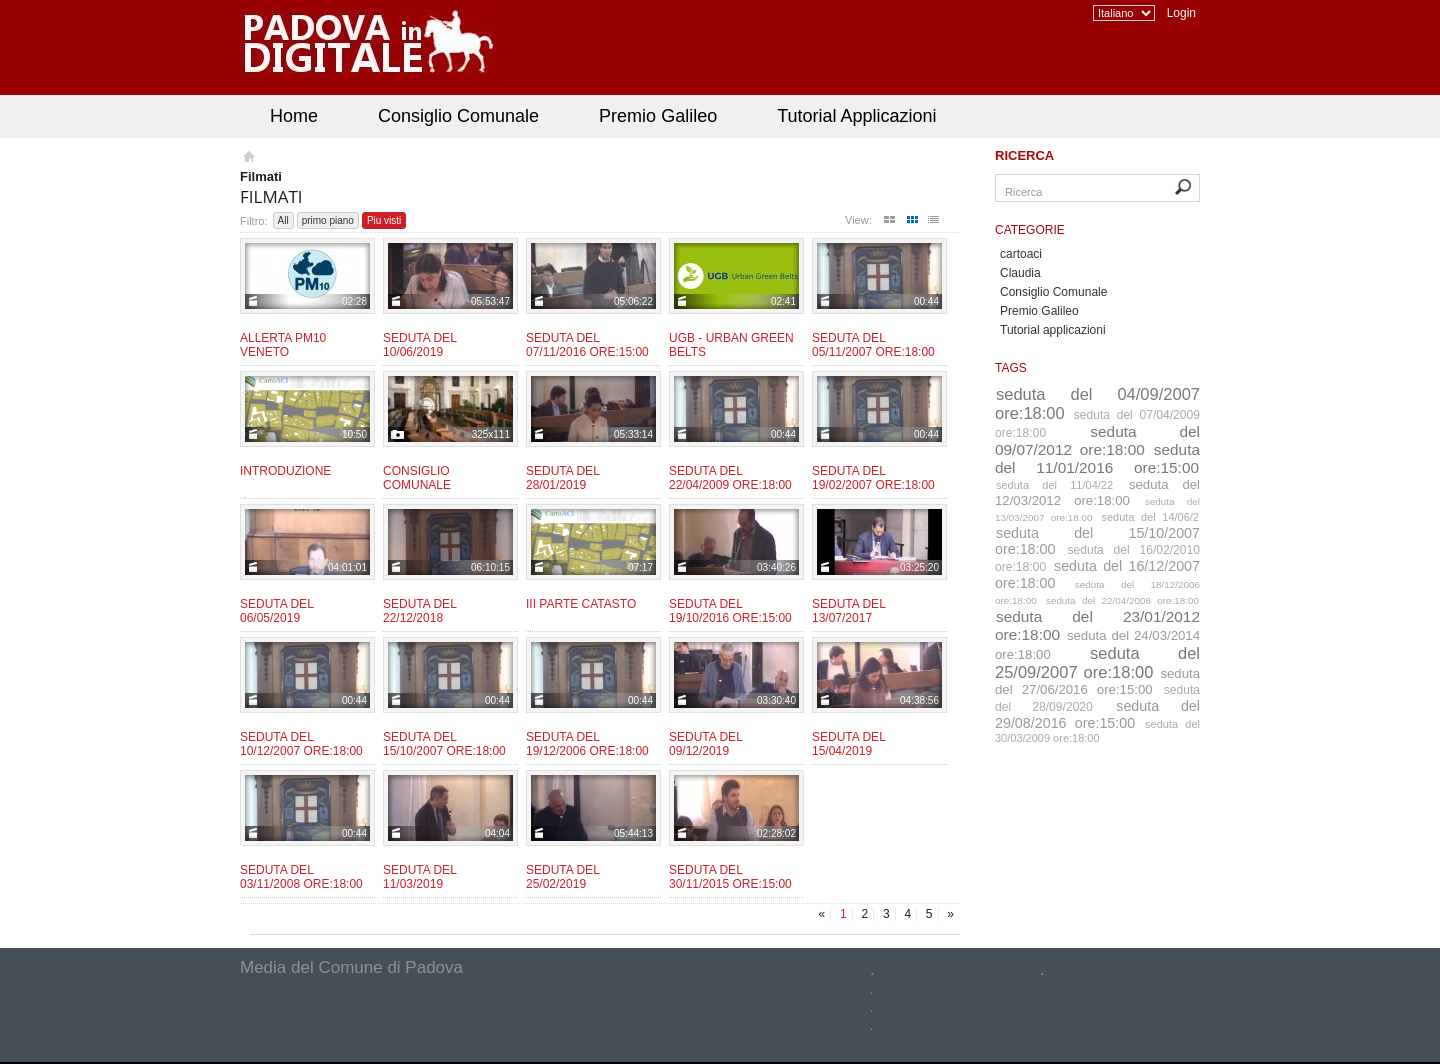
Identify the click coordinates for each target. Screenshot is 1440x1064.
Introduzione (285, 471)
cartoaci (1021, 254)
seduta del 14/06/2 (1151, 517)
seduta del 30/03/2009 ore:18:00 (1097, 731)
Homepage (247, 159)
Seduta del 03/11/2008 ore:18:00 (301, 877)
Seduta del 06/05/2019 (276, 611)
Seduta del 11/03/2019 (419, 877)
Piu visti (384, 220)
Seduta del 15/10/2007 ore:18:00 (444, 744)
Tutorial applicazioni (1053, 330)
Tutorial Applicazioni (856, 116)
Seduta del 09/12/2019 (705, 744)
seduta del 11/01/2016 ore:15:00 (1097, 458)
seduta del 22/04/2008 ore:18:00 (1122, 600)
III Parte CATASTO (581, 604)
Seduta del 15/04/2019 (848, 744)
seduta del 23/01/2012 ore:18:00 (1097, 625)
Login (1181, 13)
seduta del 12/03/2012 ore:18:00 (1097, 492)
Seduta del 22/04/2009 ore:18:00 (730, 478)
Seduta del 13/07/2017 (848, 611)
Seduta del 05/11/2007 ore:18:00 (873, 345)
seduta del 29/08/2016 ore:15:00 (1097, 714)
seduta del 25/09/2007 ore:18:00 (1097, 662)
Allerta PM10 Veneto (283, 345)
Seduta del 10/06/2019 (419, 345)
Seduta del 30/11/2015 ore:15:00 (730, 877)
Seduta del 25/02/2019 (562, 877)
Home (294, 116)
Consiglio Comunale (458, 116)
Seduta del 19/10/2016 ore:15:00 (730, 611)
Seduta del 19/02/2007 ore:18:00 (873, 478)
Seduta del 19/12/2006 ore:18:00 (587, 744)
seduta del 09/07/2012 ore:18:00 (1097, 440)
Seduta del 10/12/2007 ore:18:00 (301, 744)
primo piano (328, 220)
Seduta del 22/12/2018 (419, 611)
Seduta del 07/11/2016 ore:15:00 (587, 345)
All (283, 220)
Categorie (1030, 230)
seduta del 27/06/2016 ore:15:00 (1097, 681)
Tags (1011, 368)
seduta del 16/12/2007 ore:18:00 (1097, 574)
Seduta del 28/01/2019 (562, 478)
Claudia (1020, 273)
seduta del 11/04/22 (1054, 485)
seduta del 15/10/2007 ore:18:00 (1097, 541)
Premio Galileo (658, 116)
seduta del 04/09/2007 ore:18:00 (1097, 403)
